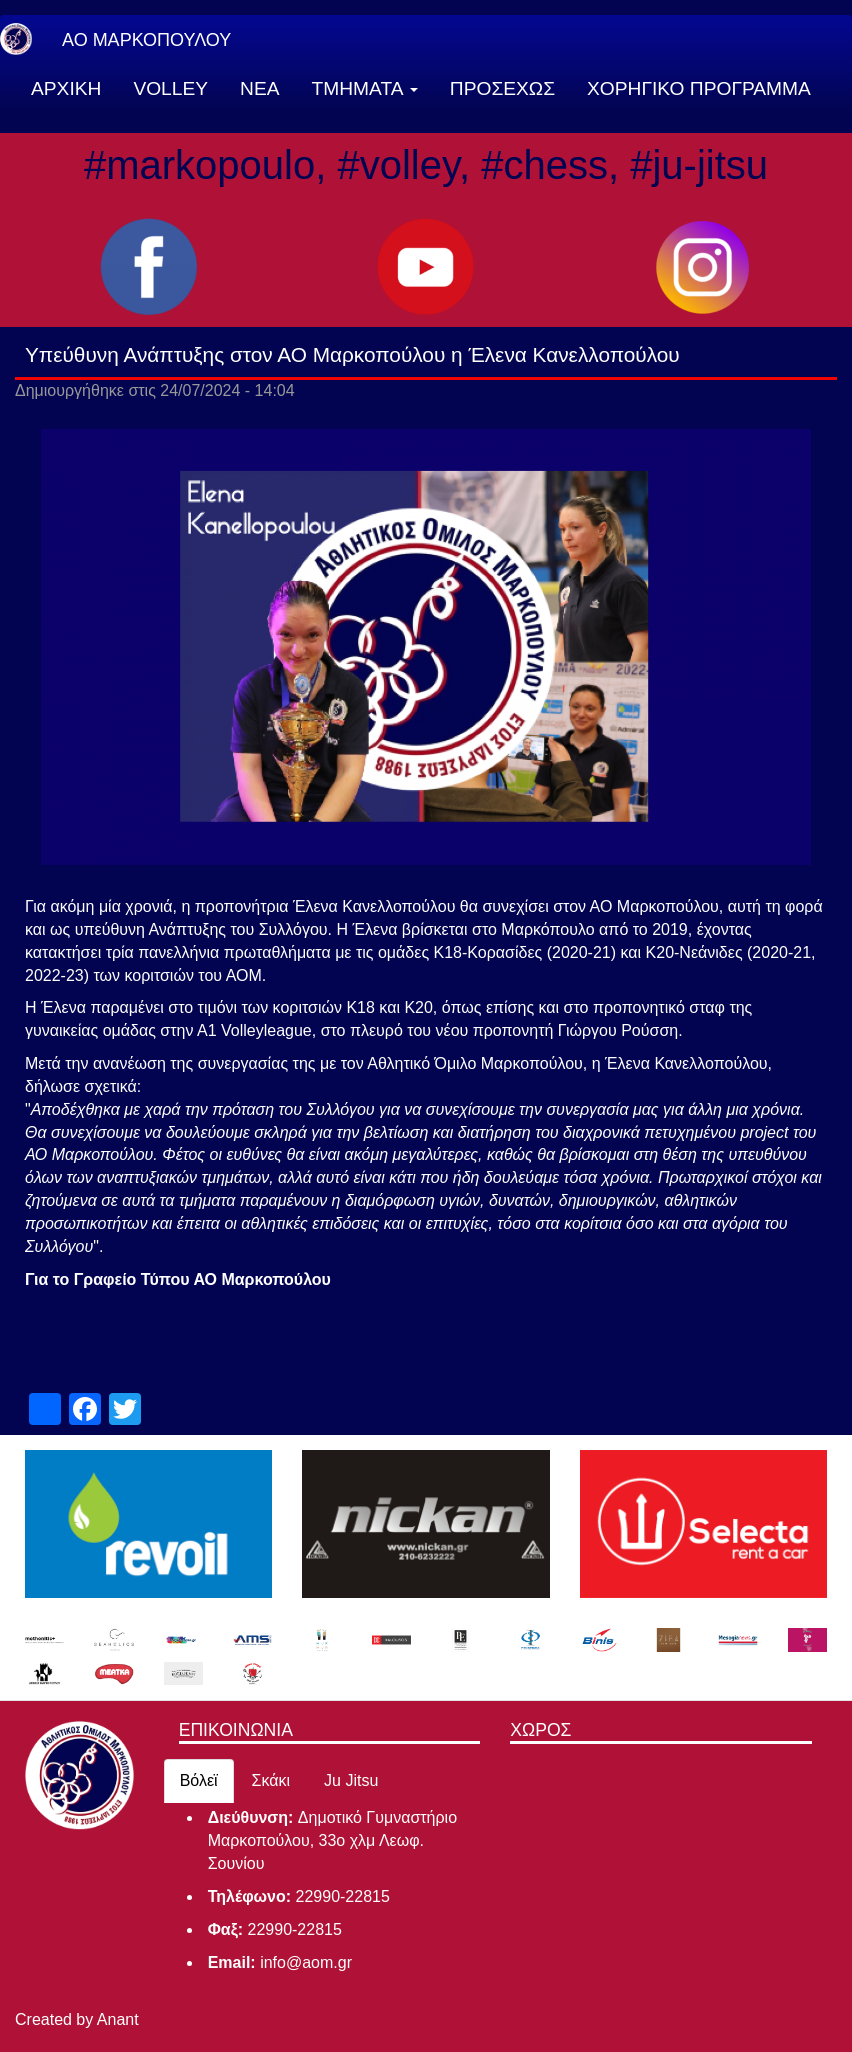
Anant (118, 2019)
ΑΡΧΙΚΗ (66, 88)
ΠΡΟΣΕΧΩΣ (502, 88)
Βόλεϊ (199, 1780)
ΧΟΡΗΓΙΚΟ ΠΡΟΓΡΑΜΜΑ (699, 88)
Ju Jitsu (351, 1780)
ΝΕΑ (259, 88)
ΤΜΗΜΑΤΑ (365, 88)
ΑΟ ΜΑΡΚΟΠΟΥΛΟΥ (146, 40)
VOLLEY (170, 88)
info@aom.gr (306, 1962)
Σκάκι (271, 1780)
